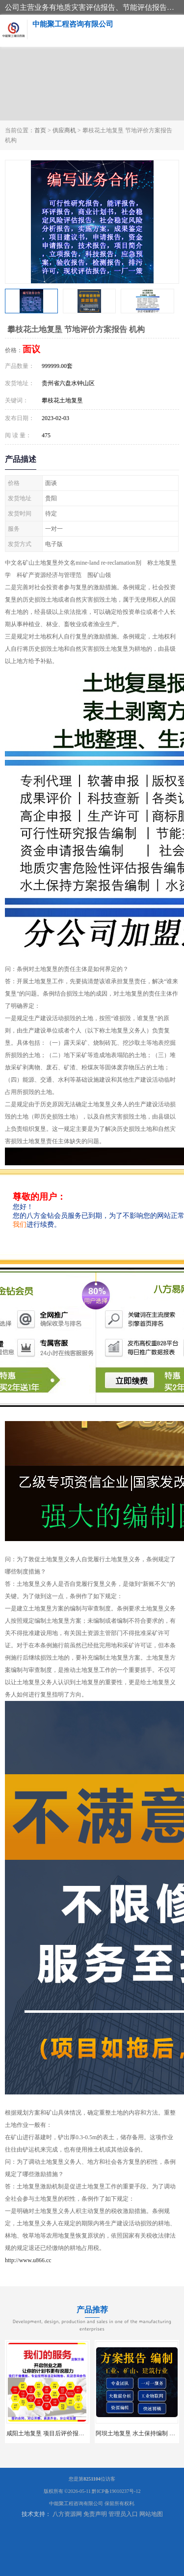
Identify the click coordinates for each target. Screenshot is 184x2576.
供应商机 (64, 130)
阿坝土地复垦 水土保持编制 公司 (138, 2433)
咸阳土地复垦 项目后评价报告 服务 (52, 2433)
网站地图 (151, 2514)
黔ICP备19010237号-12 (116, 2491)
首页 (40, 130)
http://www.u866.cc (28, 2260)
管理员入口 (123, 2514)
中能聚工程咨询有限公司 (76, 2503)
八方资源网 (67, 2514)
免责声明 (95, 2514)
